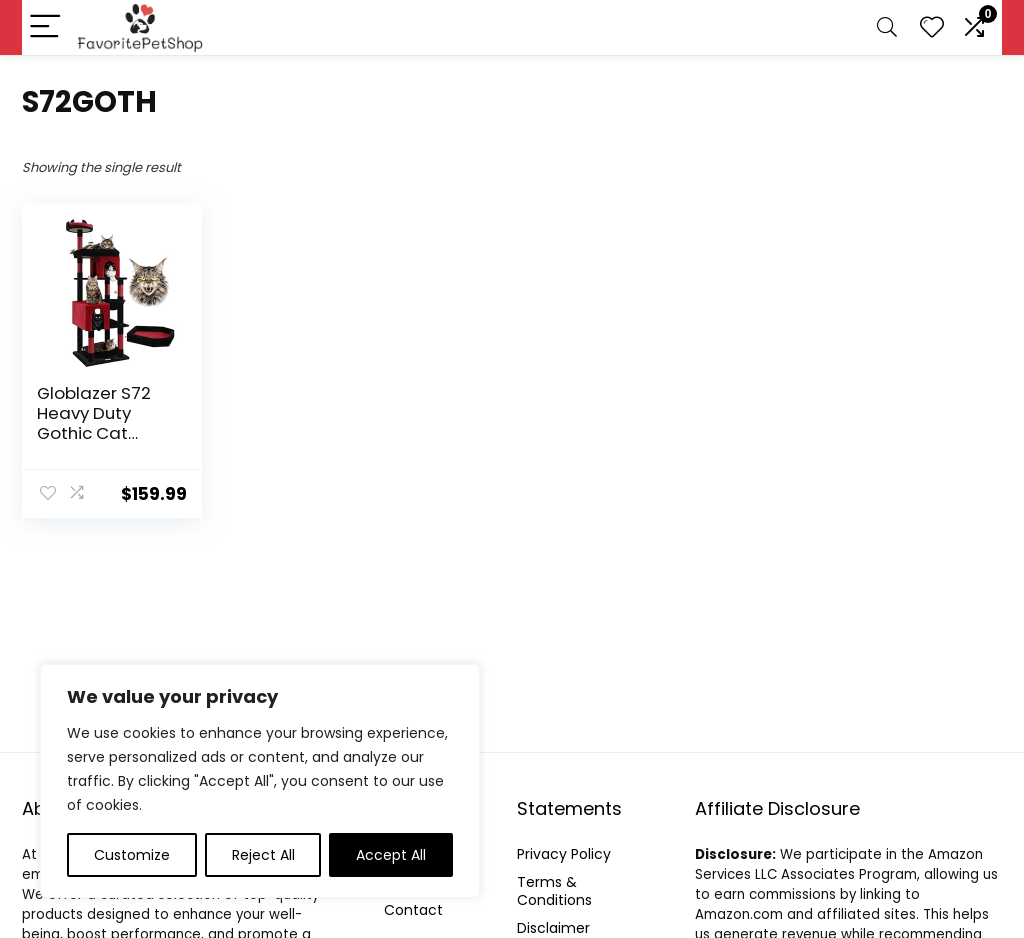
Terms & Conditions (554, 891)
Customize (132, 855)
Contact (413, 910)
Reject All (263, 855)
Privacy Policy (564, 854)
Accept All (391, 855)
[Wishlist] (932, 27)
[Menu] (46, 27)
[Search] (887, 27)
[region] (260, 781)
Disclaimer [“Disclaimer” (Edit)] (553, 928)
